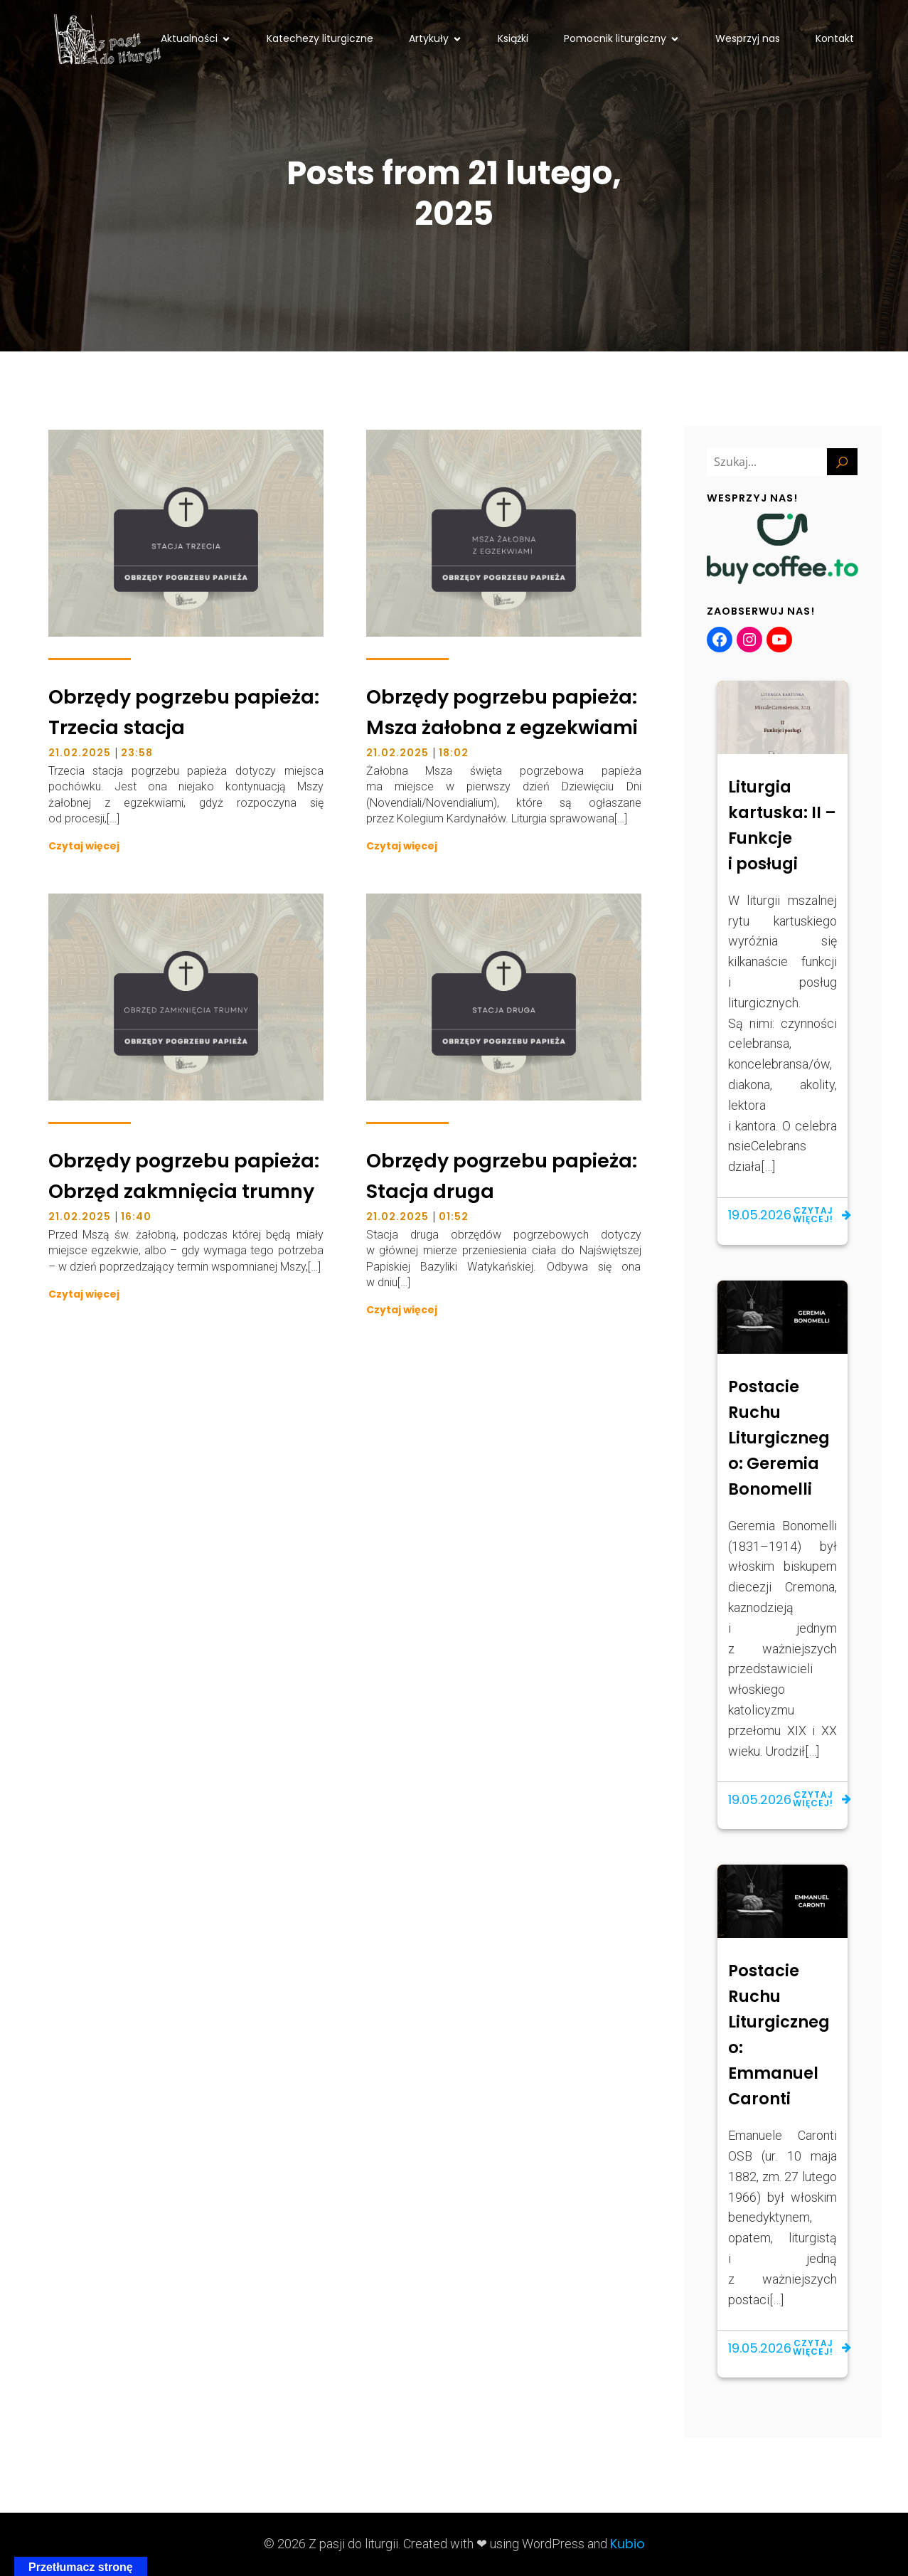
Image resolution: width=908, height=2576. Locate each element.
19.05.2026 (759, 1215)
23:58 (137, 753)
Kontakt (835, 38)
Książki (513, 38)
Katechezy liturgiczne (320, 38)
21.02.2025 (79, 753)
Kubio (627, 2544)
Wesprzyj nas (747, 38)
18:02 (454, 753)
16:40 (136, 1216)
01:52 (454, 1216)
